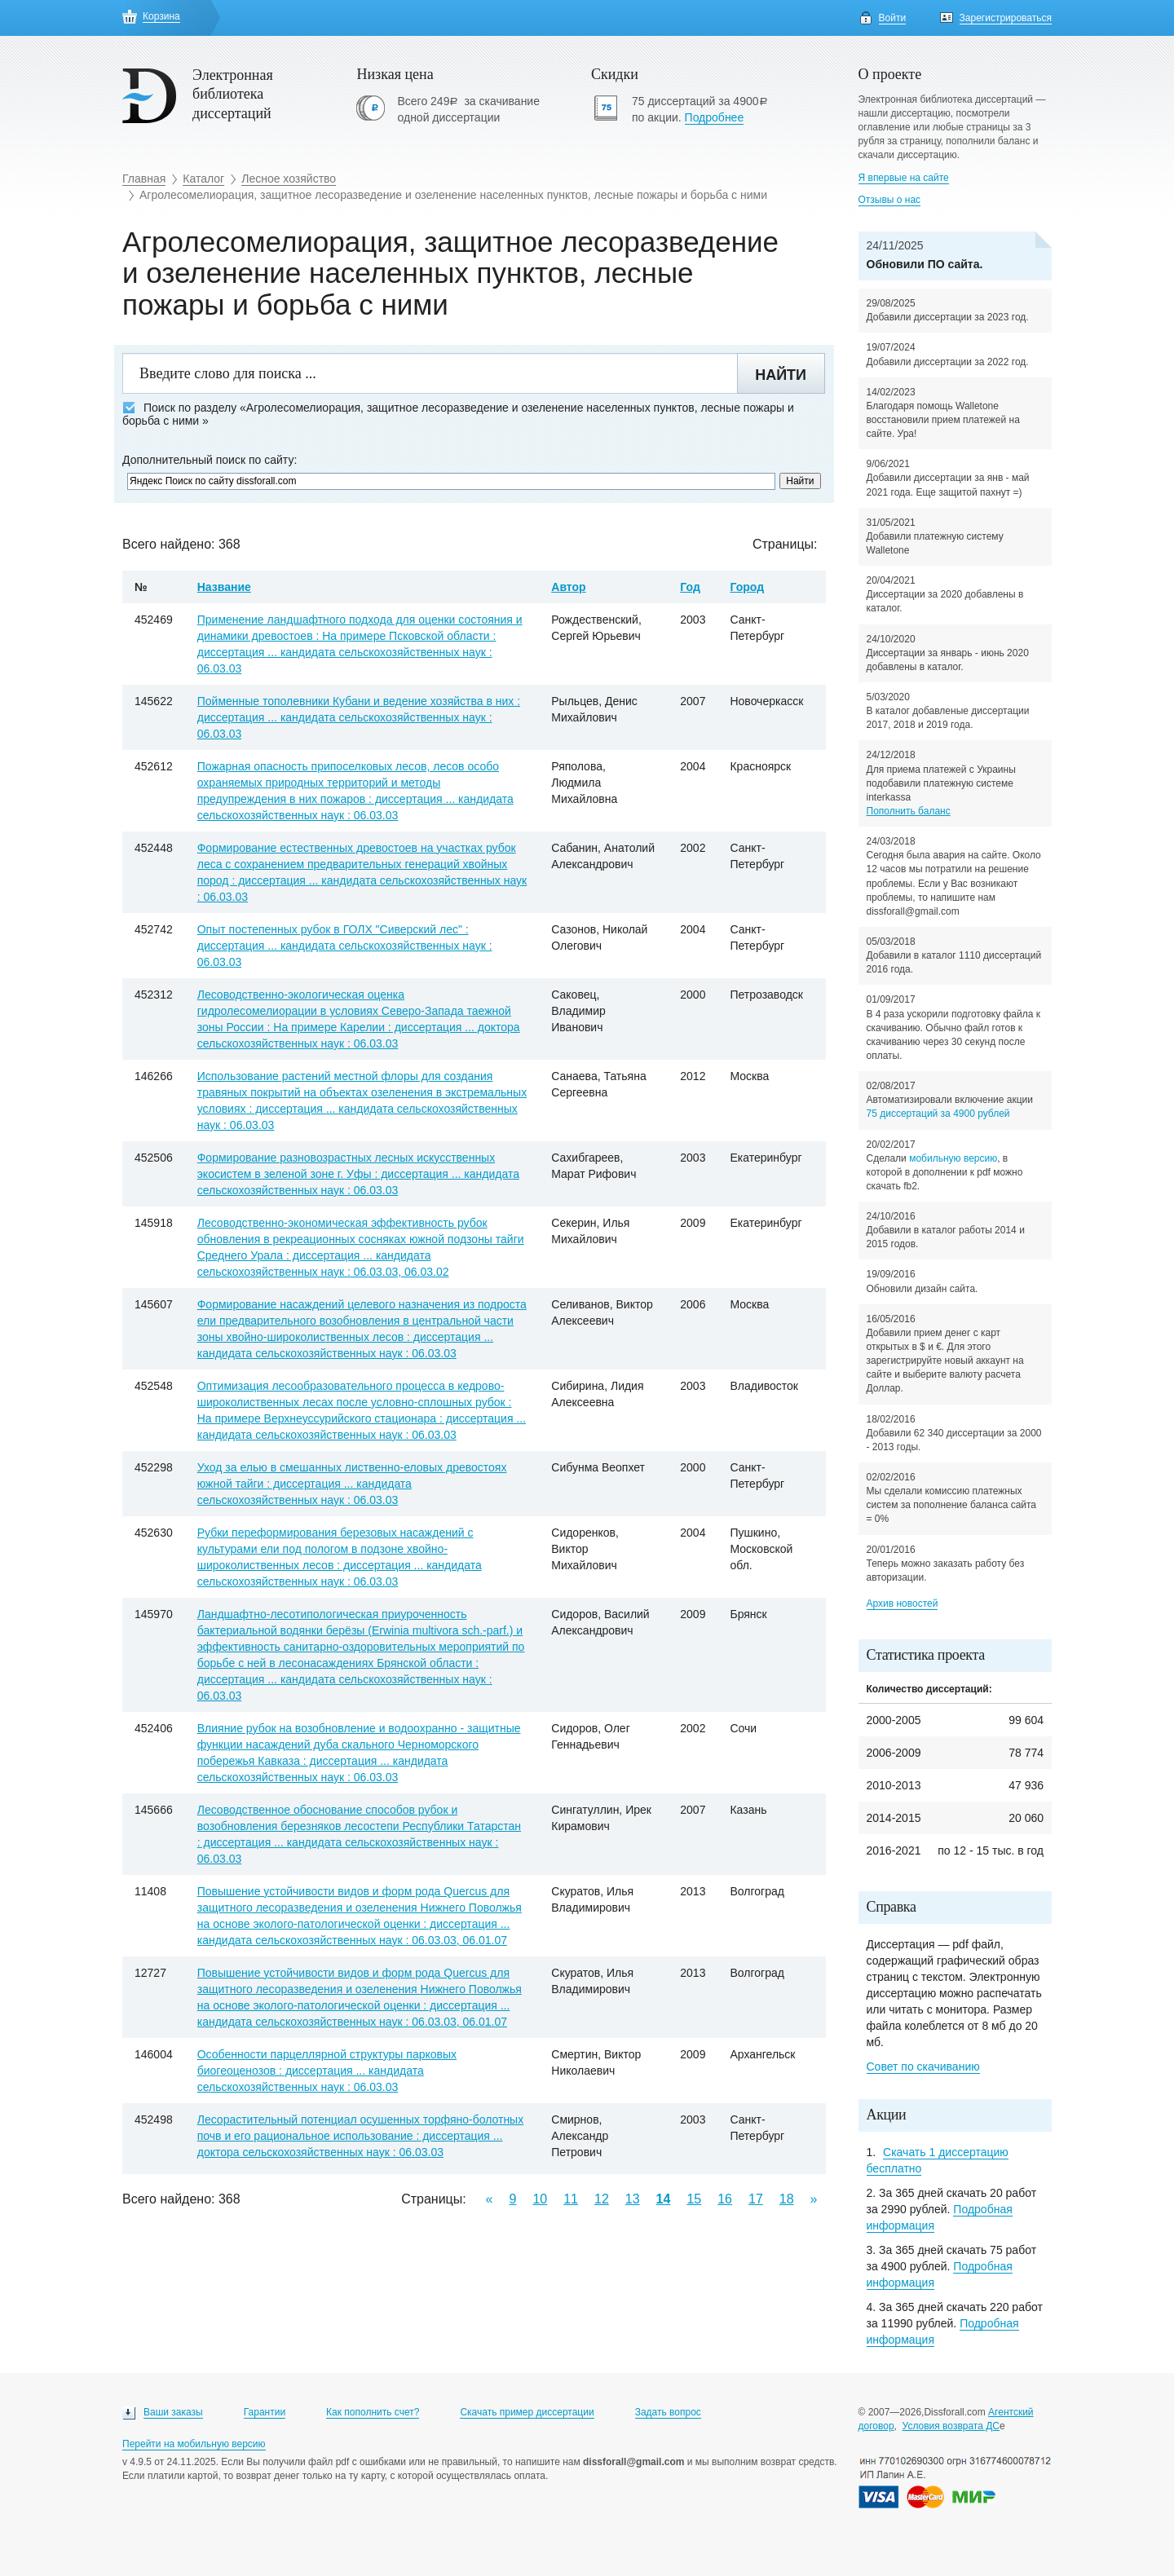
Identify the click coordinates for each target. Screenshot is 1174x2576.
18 (786, 2199)
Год (690, 586)
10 (539, 2199)
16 (724, 2199)
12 (601, 2199)
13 (632, 2199)
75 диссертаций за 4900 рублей (938, 1113)
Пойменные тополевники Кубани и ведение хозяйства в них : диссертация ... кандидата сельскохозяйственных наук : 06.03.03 (358, 717)
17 (755, 2199)
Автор (568, 586)
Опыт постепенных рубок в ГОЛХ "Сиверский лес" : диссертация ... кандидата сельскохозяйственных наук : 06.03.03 (344, 945)
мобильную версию (953, 1158)
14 (663, 2199)
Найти (780, 375)
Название (224, 586)
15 (693, 2199)
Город (747, 586)
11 (570, 2199)
